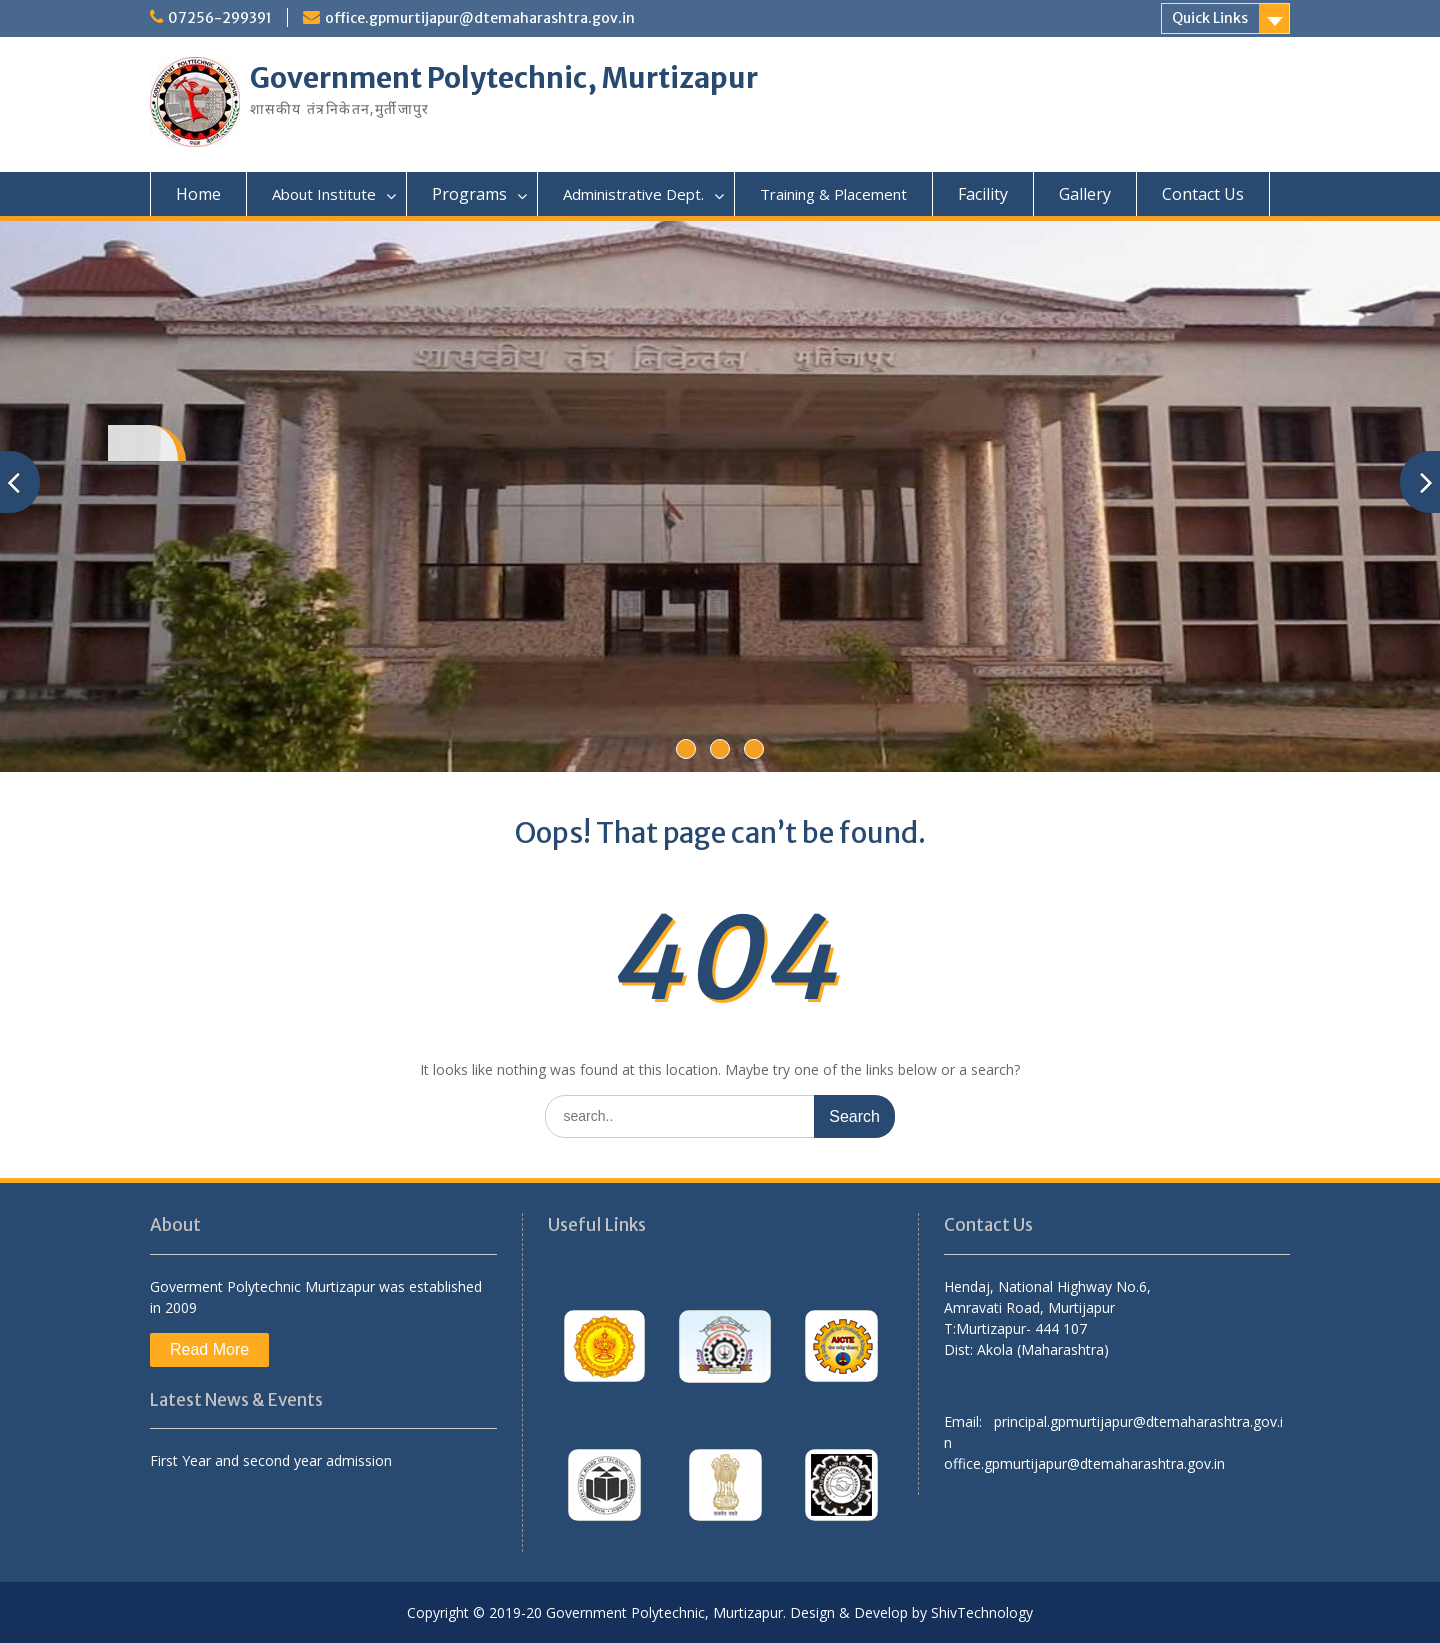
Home (198, 194)
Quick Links (1210, 18)
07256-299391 (220, 18)
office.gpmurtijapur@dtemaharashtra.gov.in (480, 18)
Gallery (1085, 194)
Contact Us (1203, 194)
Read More (209, 1349)
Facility (983, 194)
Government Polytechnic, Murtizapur (504, 78)
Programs (469, 194)
